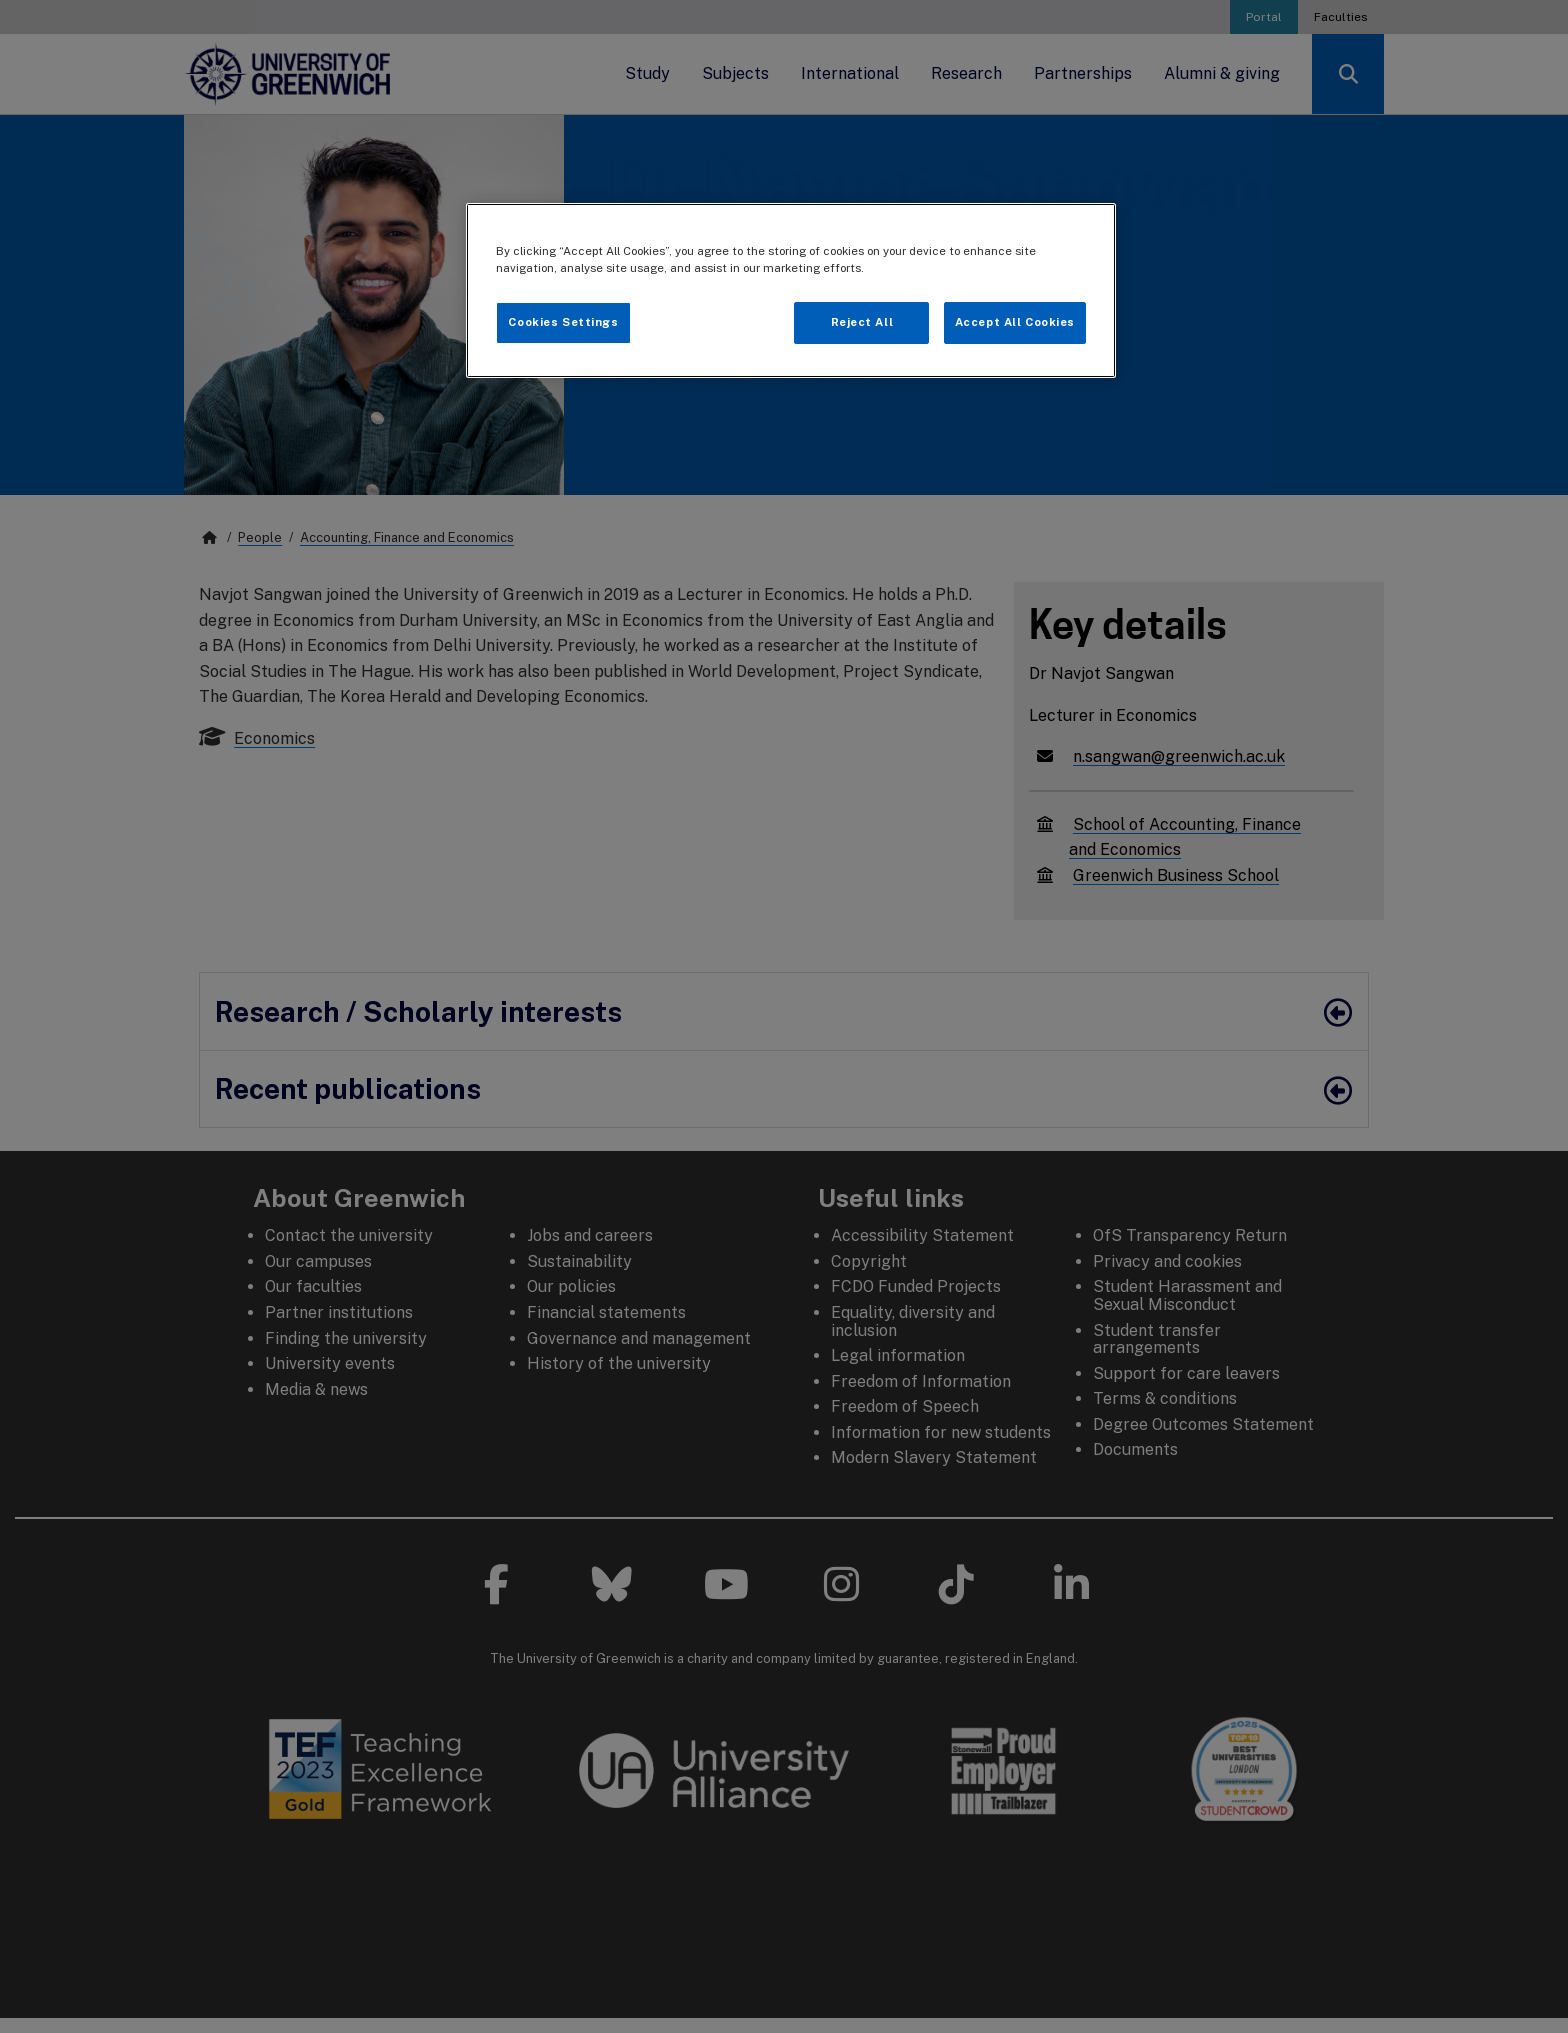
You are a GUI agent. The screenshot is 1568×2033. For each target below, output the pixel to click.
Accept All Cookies (1015, 322)
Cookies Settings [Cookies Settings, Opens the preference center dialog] (563, 322)
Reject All (862, 322)
